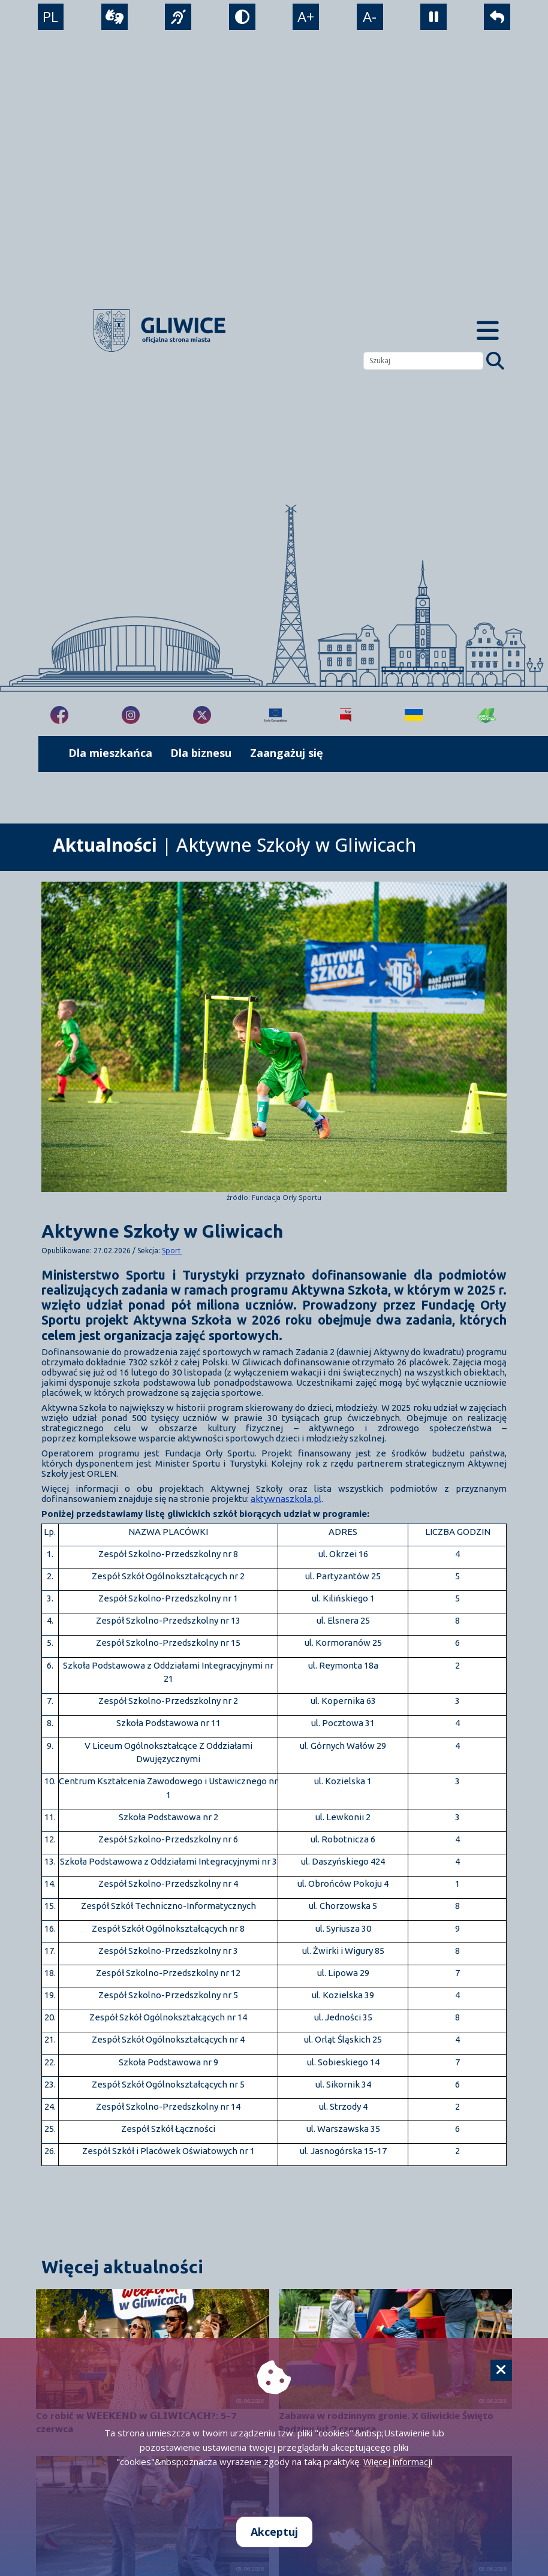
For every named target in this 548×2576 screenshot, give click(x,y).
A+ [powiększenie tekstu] (305, 17)
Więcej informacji (397, 2462)
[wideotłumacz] (114, 17)
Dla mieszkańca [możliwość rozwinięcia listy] (110, 753)
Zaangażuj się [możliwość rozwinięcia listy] (286, 753)
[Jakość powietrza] (487, 715)
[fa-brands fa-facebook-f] (59, 715)
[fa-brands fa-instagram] (131, 715)
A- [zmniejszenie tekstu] (370, 17)
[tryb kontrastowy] (242, 17)
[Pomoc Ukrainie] (414, 715)
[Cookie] (501, 2370)
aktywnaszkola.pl (286, 1499)
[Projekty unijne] (275, 715)
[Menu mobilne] (487, 330)
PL (50, 17)
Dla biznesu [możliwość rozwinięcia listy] (200, 753)
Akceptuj (274, 2531)
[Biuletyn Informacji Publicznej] (345, 715)
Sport (172, 1250)
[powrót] (497, 17)
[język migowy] (178, 17)
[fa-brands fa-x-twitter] (202, 715)
